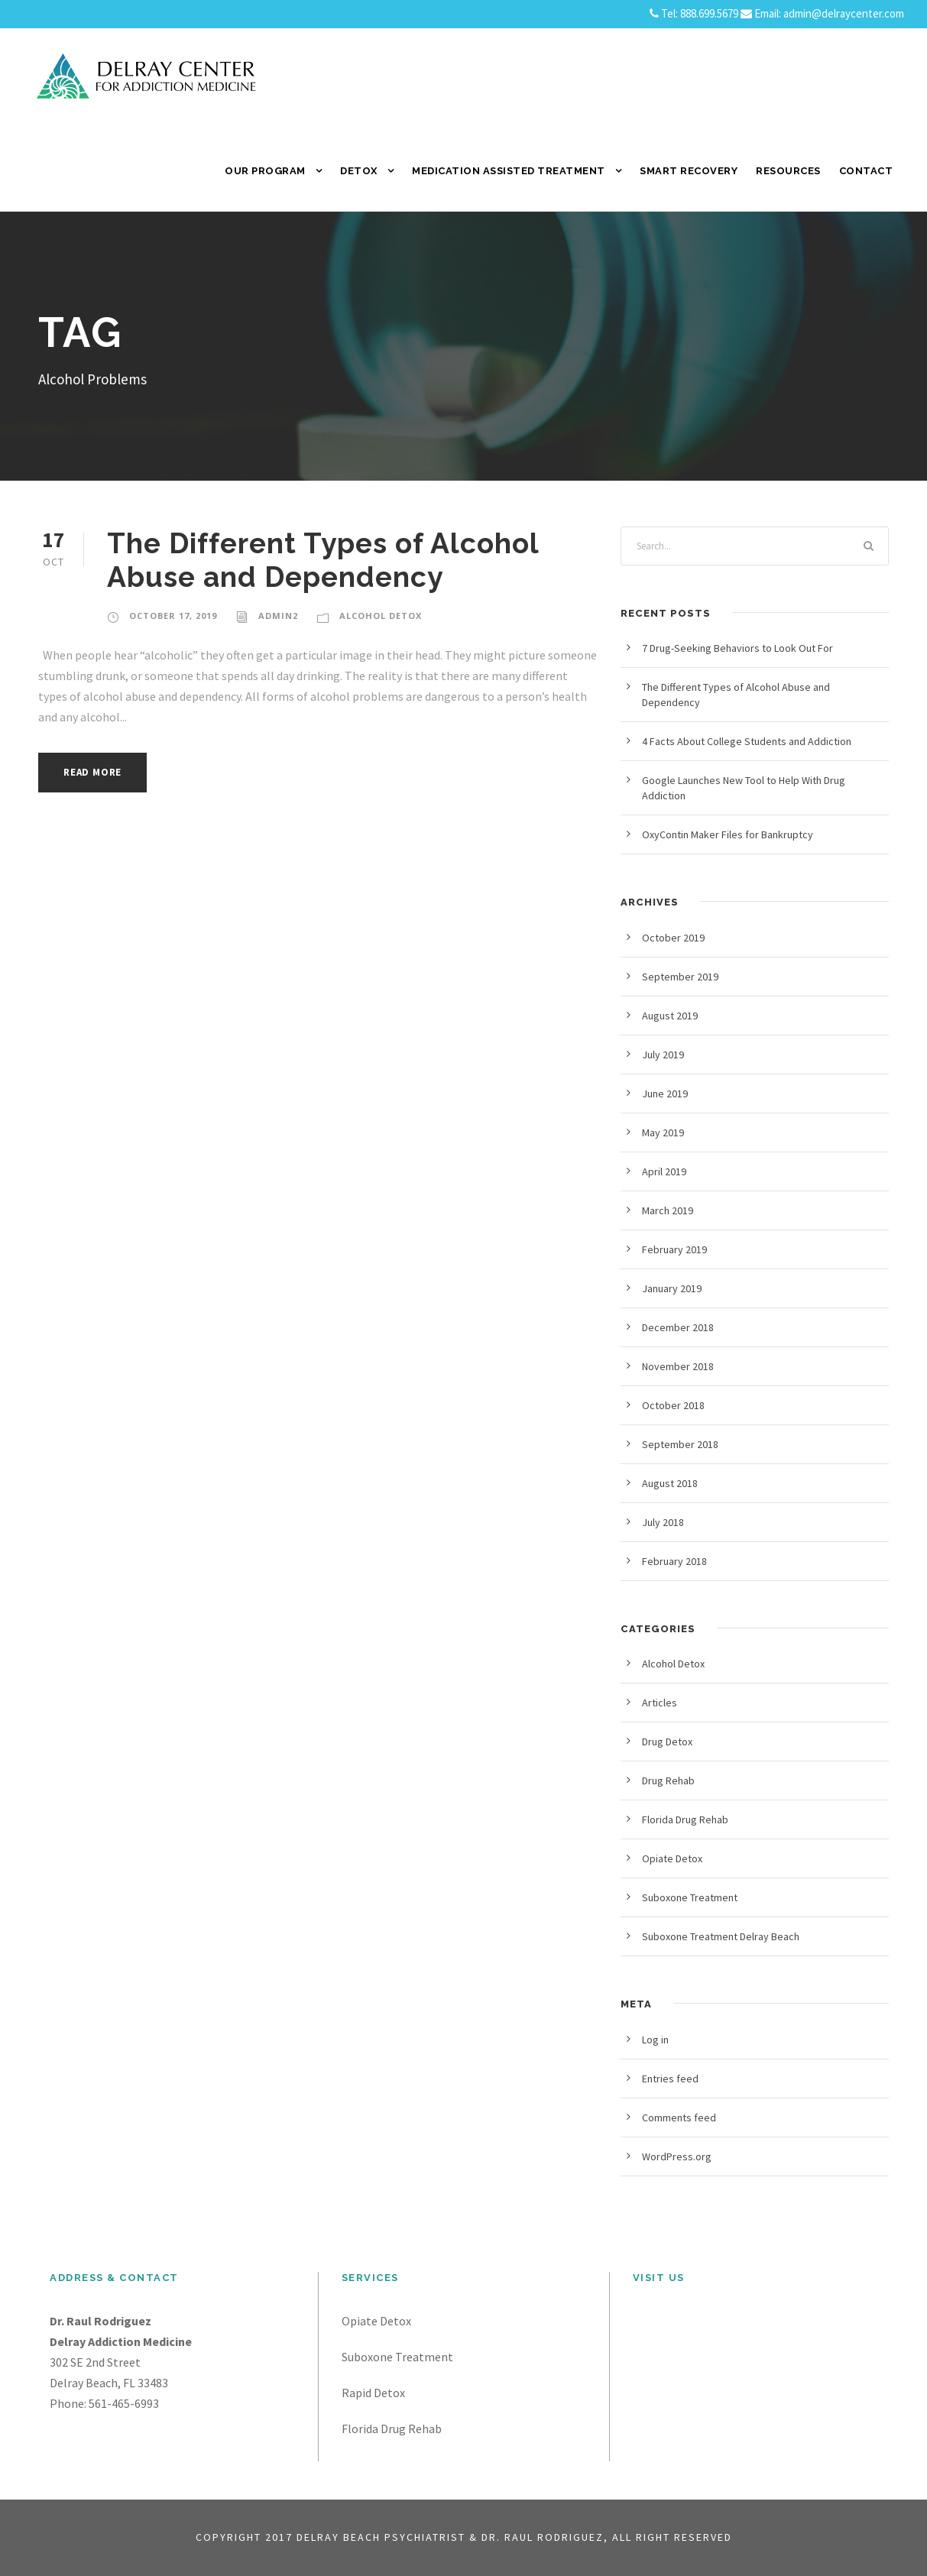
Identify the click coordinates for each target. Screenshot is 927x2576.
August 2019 (670, 1015)
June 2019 (665, 1093)
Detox (359, 171)
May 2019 (663, 1132)
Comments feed (679, 2117)
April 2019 (664, 1171)
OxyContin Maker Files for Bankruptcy (727, 834)
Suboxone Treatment (689, 1897)
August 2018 (670, 1483)
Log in (655, 2039)
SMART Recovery (688, 171)
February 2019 (674, 1249)
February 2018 (674, 1561)
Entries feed (670, 2078)
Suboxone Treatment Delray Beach (720, 1936)
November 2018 (678, 1366)
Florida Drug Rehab (685, 1819)
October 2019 (673, 938)
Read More (92, 772)
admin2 (278, 615)
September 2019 (680, 976)
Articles (659, 1702)
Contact (866, 171)
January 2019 (672, 1288)
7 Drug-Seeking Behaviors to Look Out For (737, 648)
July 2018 (663, 1522)
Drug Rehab (668, 1780)
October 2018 (673, 1405)
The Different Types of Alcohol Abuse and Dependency (323, 560)
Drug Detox (667, 1741)
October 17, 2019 (173, 615)
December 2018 (678, 1327)
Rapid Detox (373, 2392)
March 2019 (667, 1210)
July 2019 (663, 1054)
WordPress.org (676, 2156)
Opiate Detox (672, 1858)
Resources (788, 171)
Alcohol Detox (380, 615)
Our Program (265, 171)
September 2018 (680, 1444)
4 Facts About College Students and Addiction (746, 741)
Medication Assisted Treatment (508, 171)
